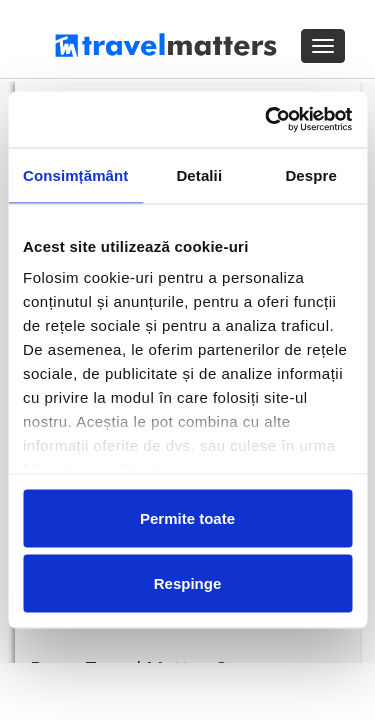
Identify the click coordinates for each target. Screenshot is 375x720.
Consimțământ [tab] (75, 174)
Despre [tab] (310, 174)
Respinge (188, 583)
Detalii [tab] (199, 174)
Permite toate (187, 517)
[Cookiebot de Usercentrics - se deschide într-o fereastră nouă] (267, 120)
